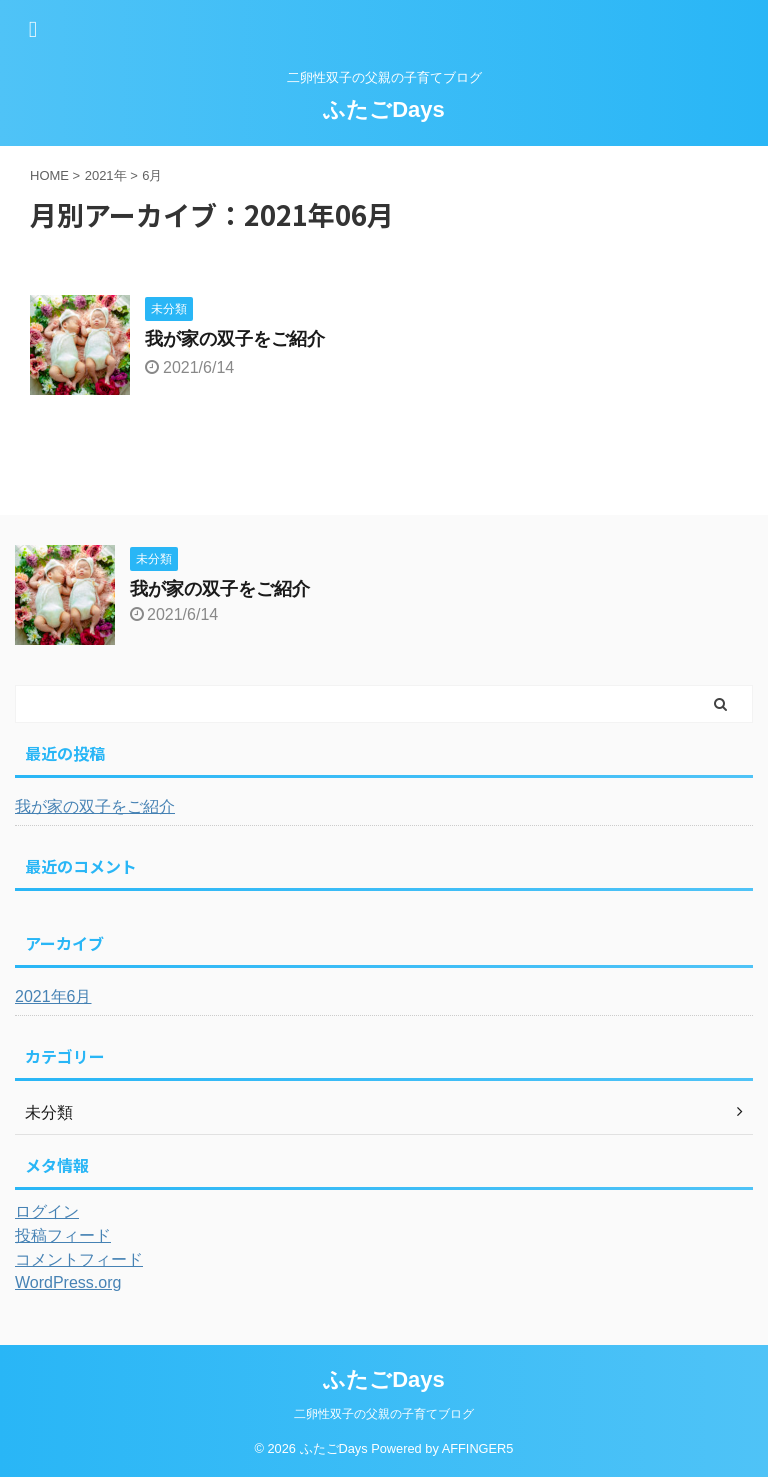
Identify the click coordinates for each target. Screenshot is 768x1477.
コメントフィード (79, 1259)
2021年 (106, 175)
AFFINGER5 (478, 1448)
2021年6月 (53, 996)
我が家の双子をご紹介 (235, 339)
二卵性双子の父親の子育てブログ (384, 1414)
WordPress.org (68, 1282)
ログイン (47, 1211)
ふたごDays (384, 109)
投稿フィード (63, 1235)
